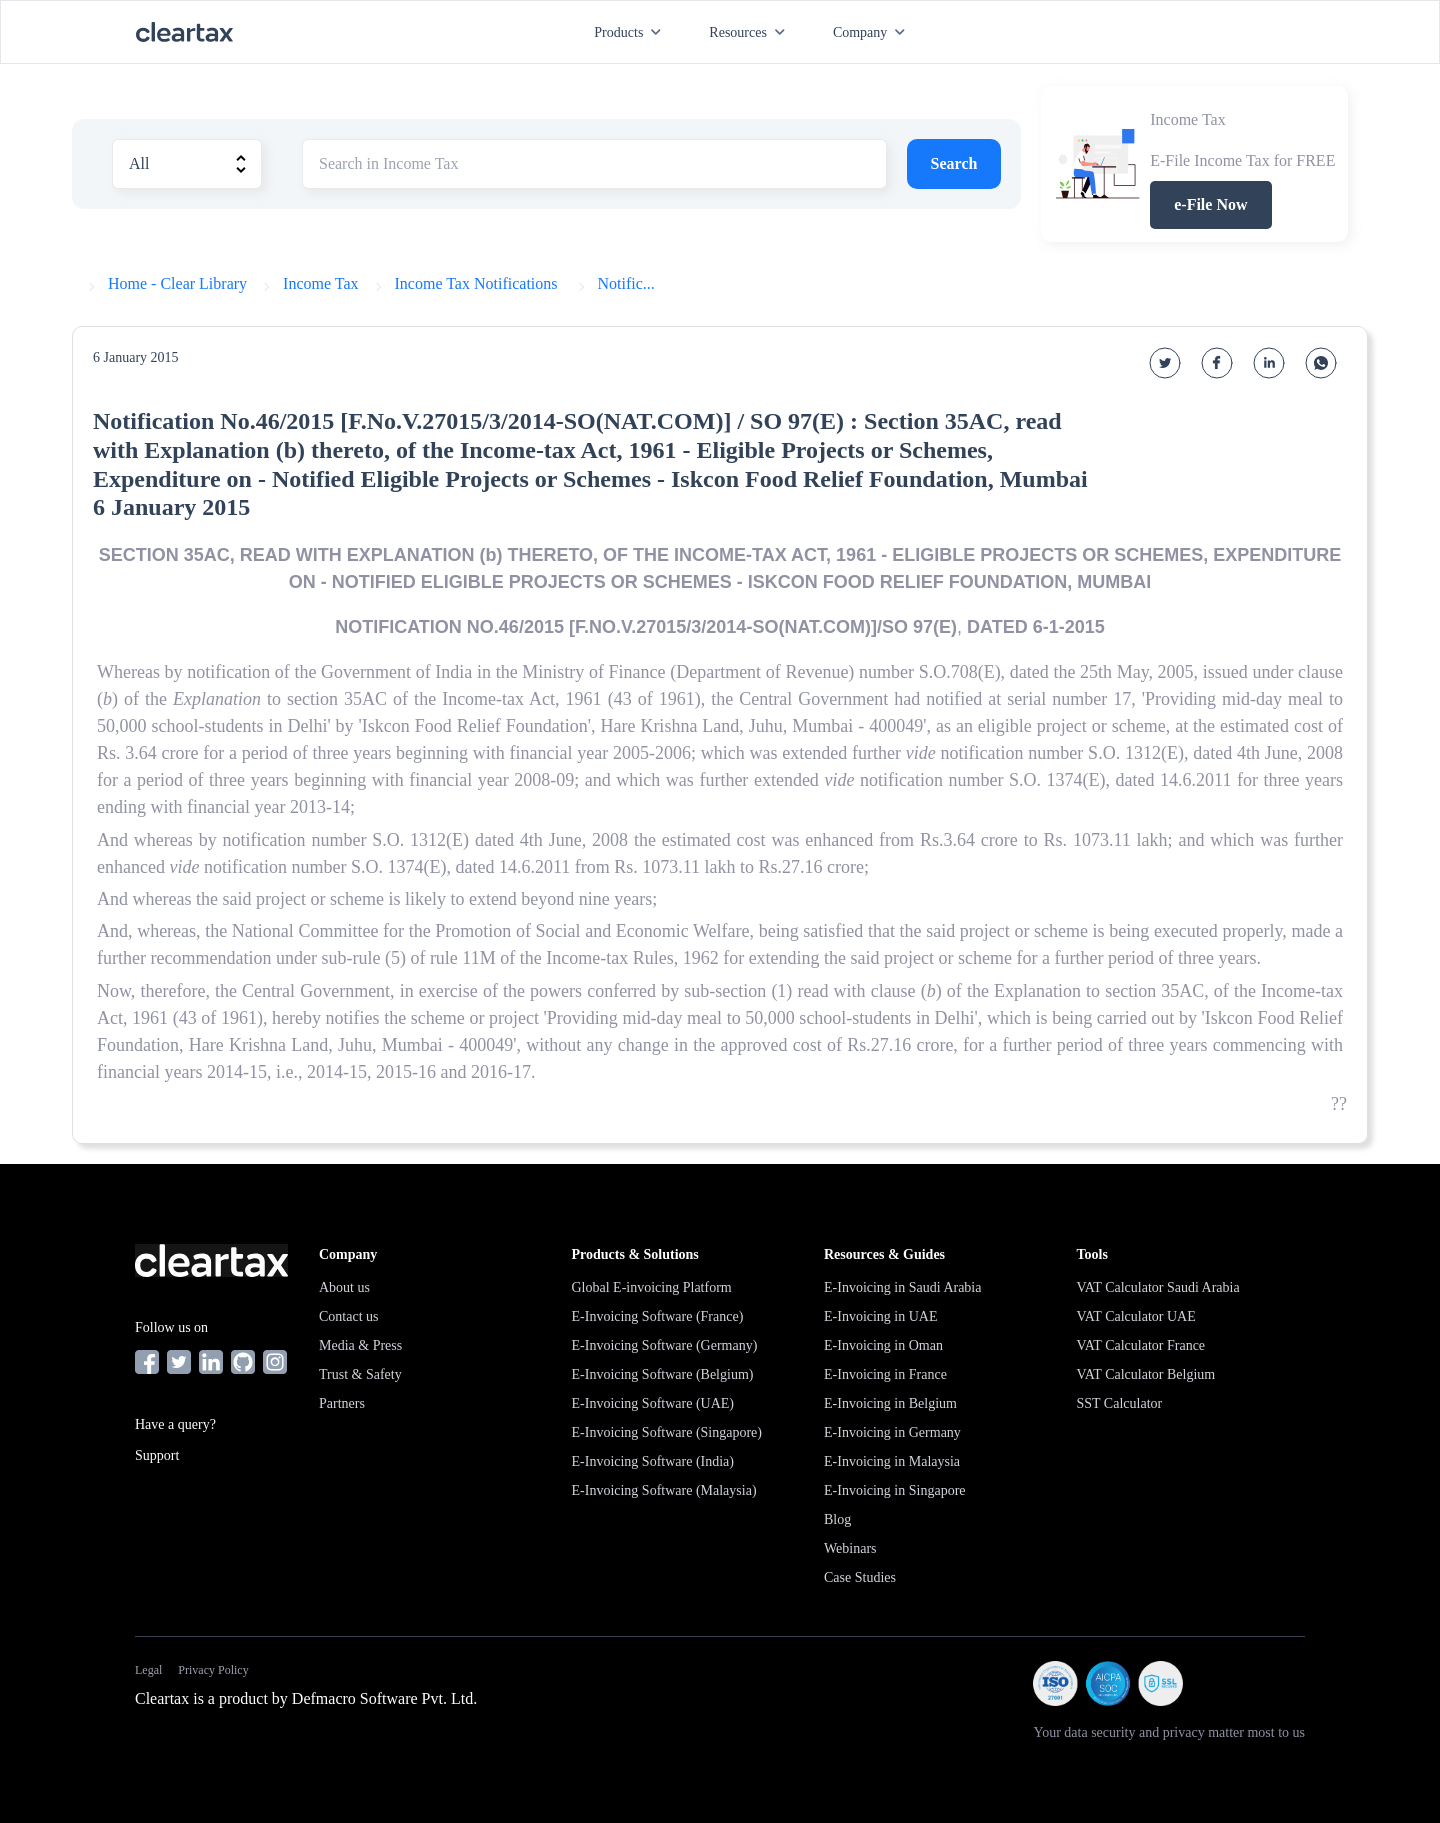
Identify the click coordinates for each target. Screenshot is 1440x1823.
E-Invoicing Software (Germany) (665, 1345)
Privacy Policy (213, 1670)
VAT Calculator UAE (1136, 1316)
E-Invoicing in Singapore (895, 1490)
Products (631, 32)
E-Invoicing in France (885, 1374)
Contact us (349, 1316)
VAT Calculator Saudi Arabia (1158, 1287)
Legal (148, 1670)
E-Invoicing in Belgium (890, 1403)
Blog (837, 1519)
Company (873, 32)
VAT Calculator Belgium (1146, 1374)
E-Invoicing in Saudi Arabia (902, 1287)
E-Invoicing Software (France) (658, 1316)
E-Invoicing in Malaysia (892, 1461)
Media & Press (360, 1345)
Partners (342, 1403)
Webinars (850, 1548)
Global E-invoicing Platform (652, 1287)
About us (344, 1287)
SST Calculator (1120, 1403)
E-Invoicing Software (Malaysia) (664, 1490)
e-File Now (1210, 204)
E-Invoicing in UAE (881, 1316)
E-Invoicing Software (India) (653, 1461)
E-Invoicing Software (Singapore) (667, 1432)
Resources (751, 32)
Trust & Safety (360, 1374)
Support (157, 1455)
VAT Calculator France (1141, 1345)
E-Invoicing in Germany (892, 1432)
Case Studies (860, 1577)
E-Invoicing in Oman (883, 1345)
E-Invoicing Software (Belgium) (663, 1374)
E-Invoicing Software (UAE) (653, 1403)
